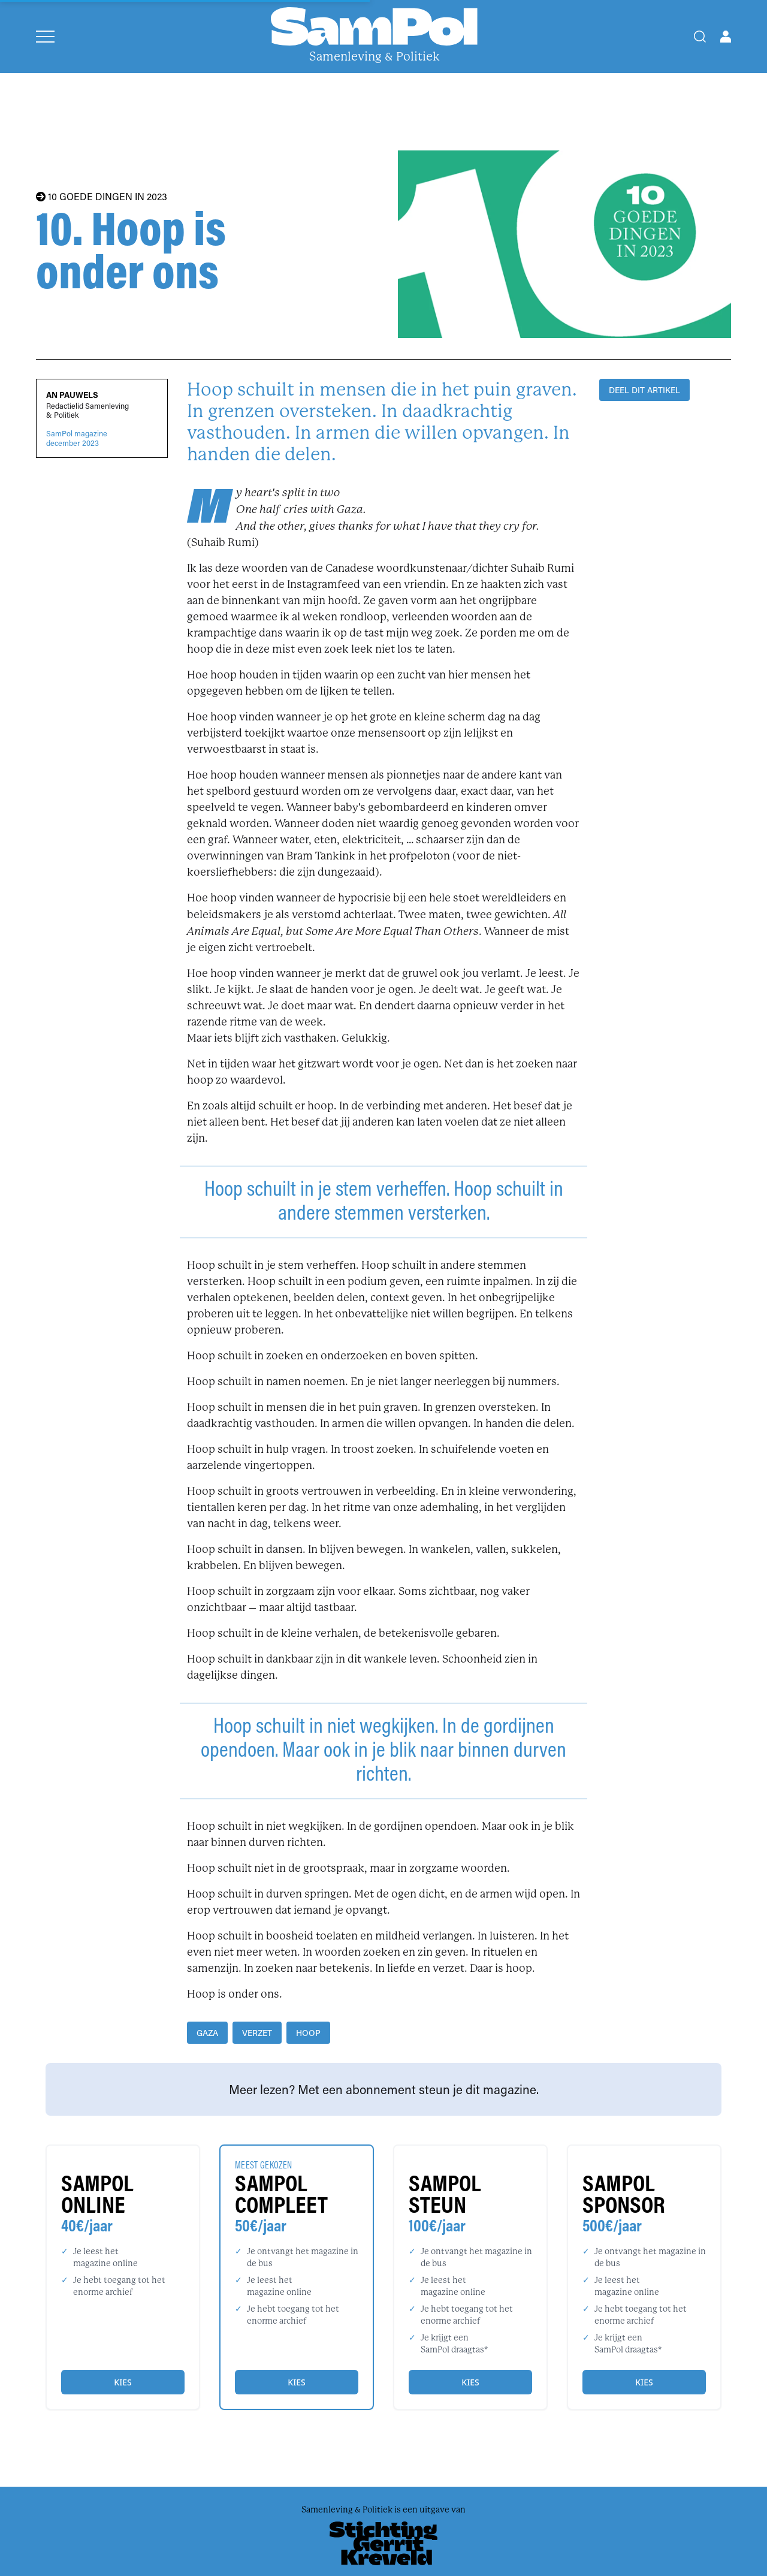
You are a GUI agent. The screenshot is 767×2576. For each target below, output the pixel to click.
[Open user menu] (725, 37)
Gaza (207, 2032)
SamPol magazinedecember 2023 (76, 438)
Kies (122, 2382)
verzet (257, 2032)
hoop (308, 2032)
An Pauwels (72, 395)
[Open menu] (45, 37)
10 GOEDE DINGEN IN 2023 (101, 196)
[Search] (700, 37)
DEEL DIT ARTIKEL (644, 390)
